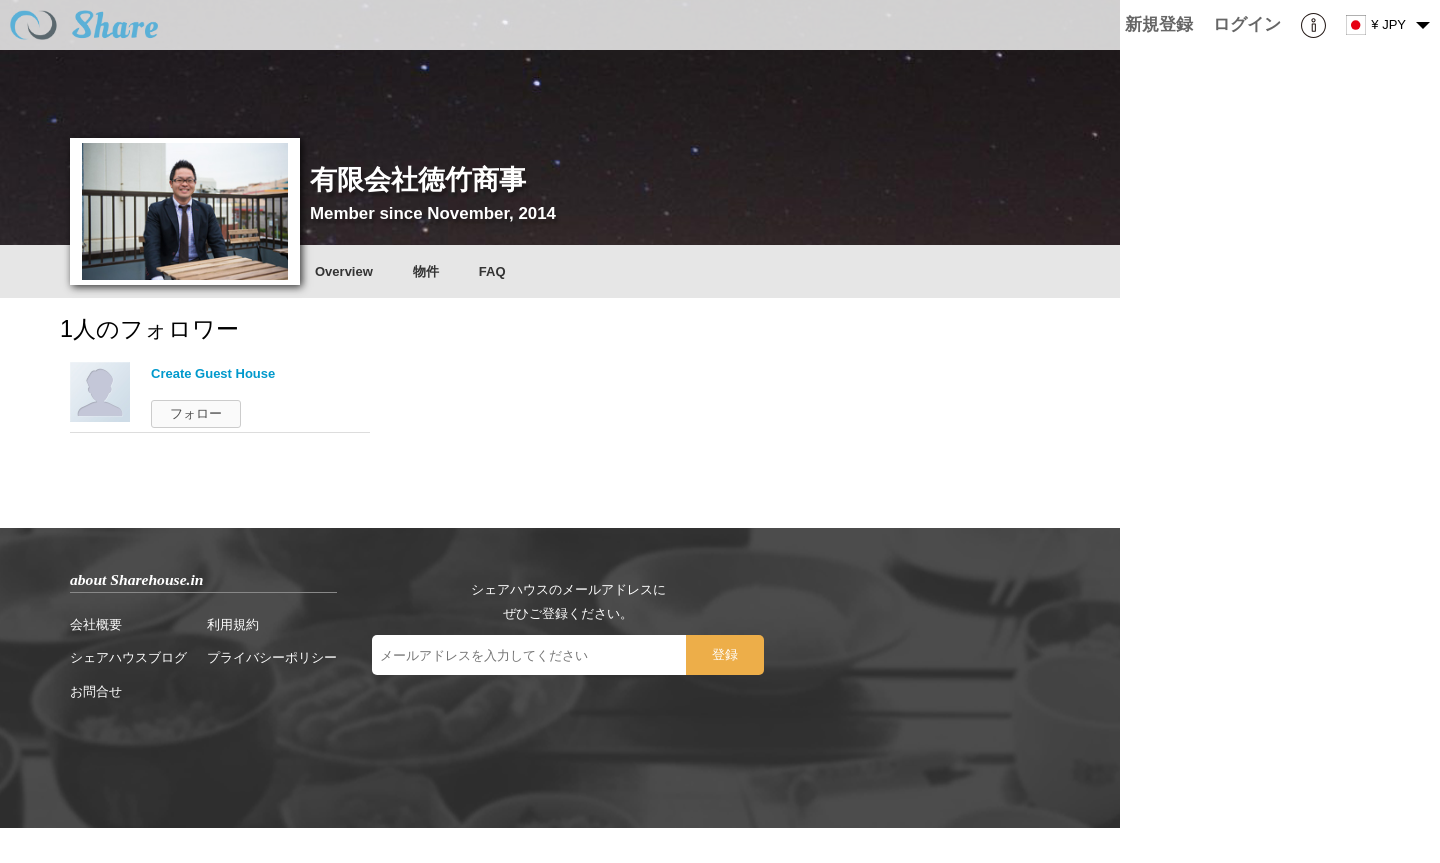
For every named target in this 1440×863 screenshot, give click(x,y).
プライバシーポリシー (272, 657)
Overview (344, 271)
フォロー (196, 413)
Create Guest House (213, 373)
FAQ (492, 271)
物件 (426, 271)
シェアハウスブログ (128, 657)
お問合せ (96, 691)
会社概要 (96, 624)
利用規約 (233, 624)
